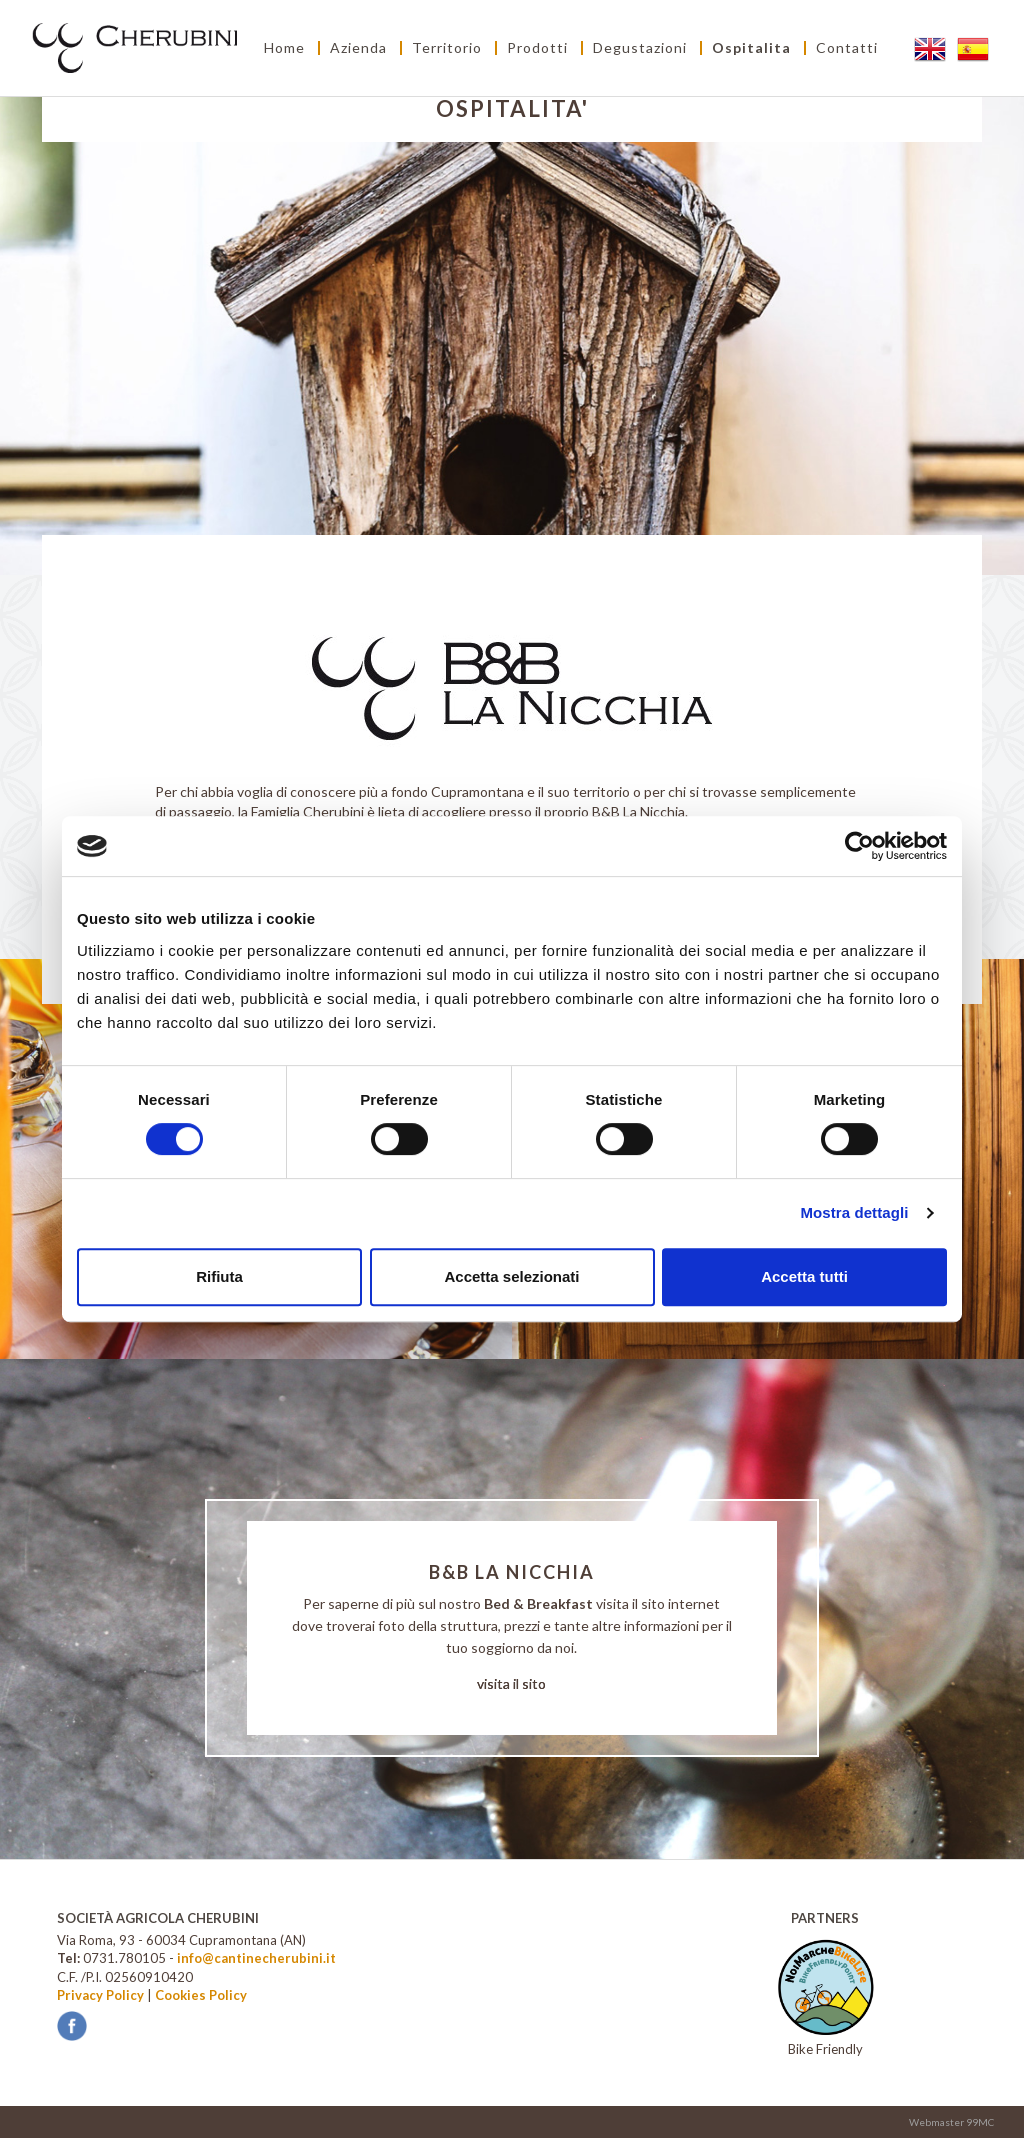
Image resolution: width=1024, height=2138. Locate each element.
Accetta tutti (804, 1276)
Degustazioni (640, 48)
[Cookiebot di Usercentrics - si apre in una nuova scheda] (859, 846)
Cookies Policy (201, 1995)
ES (974, 48)
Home (284, 48)
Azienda (358, 48)
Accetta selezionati (511, 1276)
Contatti (847, 48)
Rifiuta (219, 1276)
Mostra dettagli (854, 1212)
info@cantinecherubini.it (256, 1958)
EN (931, 48)
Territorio (447, 48)
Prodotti (537, 48)
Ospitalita (751, 48)
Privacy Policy (100, 1995)
